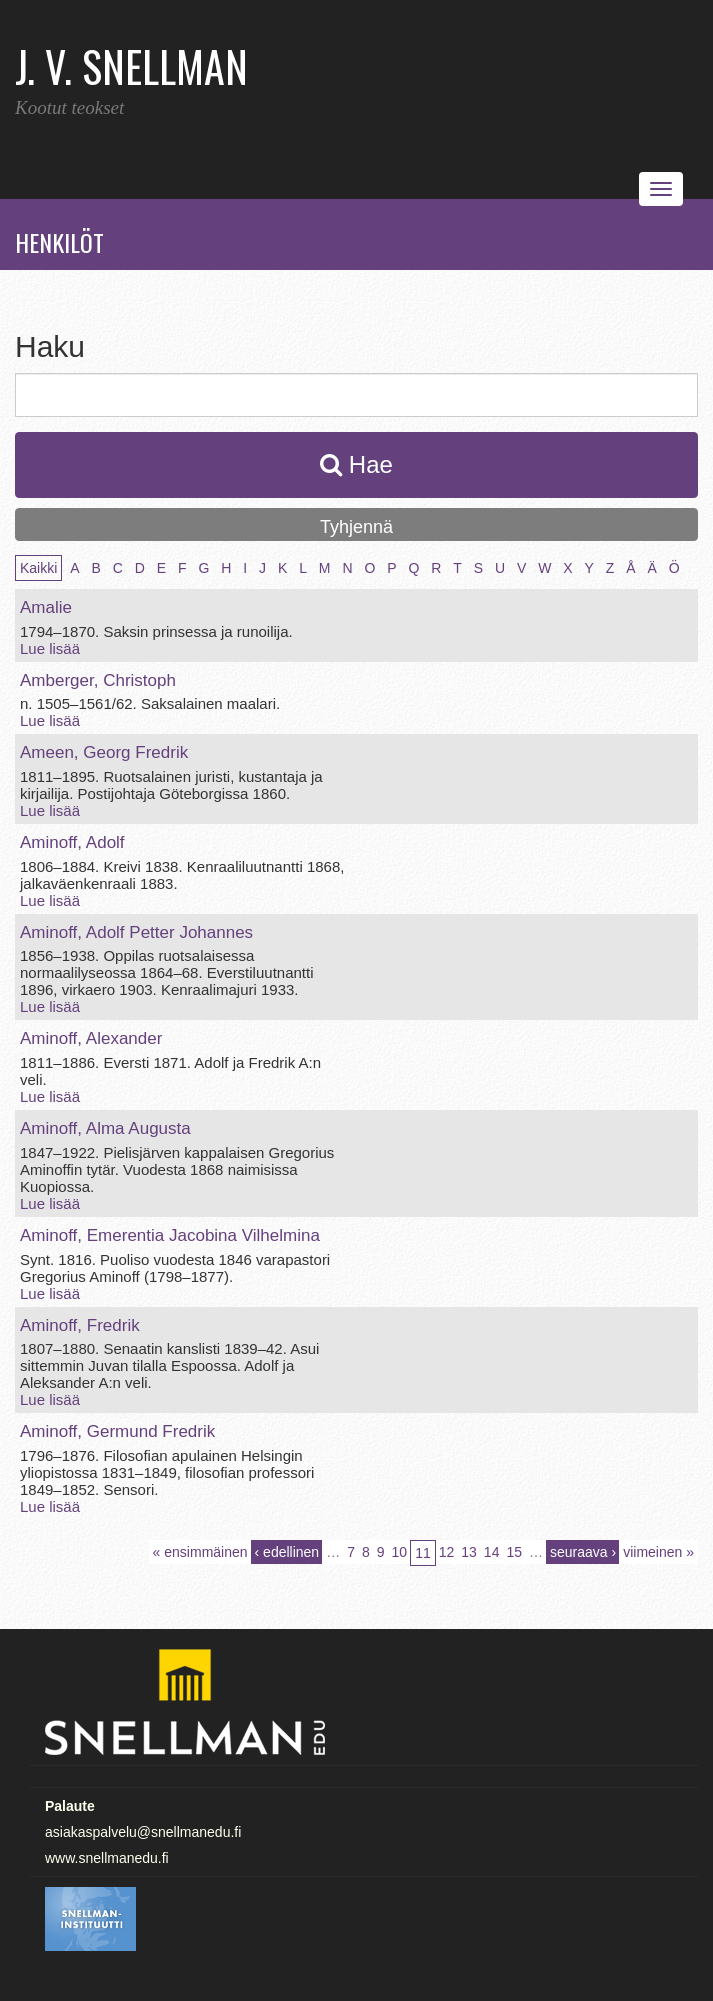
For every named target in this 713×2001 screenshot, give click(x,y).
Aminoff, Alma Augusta (105, 1128)
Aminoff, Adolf (72, 842)
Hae (356, 464)
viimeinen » (658, 1552)
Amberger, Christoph (98, 680)
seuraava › (583, 1552)
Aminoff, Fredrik (80, 1325)
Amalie (46, 607)
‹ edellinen (287, 1552)
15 (514, 1552)
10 (400, 1552)
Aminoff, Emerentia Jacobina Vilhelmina (170, 1235)
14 (492, 1552)
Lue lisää (50, 648)
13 (469, 1552)
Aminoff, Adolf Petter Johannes (136, 932)
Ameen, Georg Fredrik (104, 752)
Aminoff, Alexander (91, 1038)
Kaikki (38, 568)
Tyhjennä (356, 527)
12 (447, 1552)
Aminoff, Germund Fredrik (117, 1431)
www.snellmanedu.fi (107, 1858)
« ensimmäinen (200, 1552)
